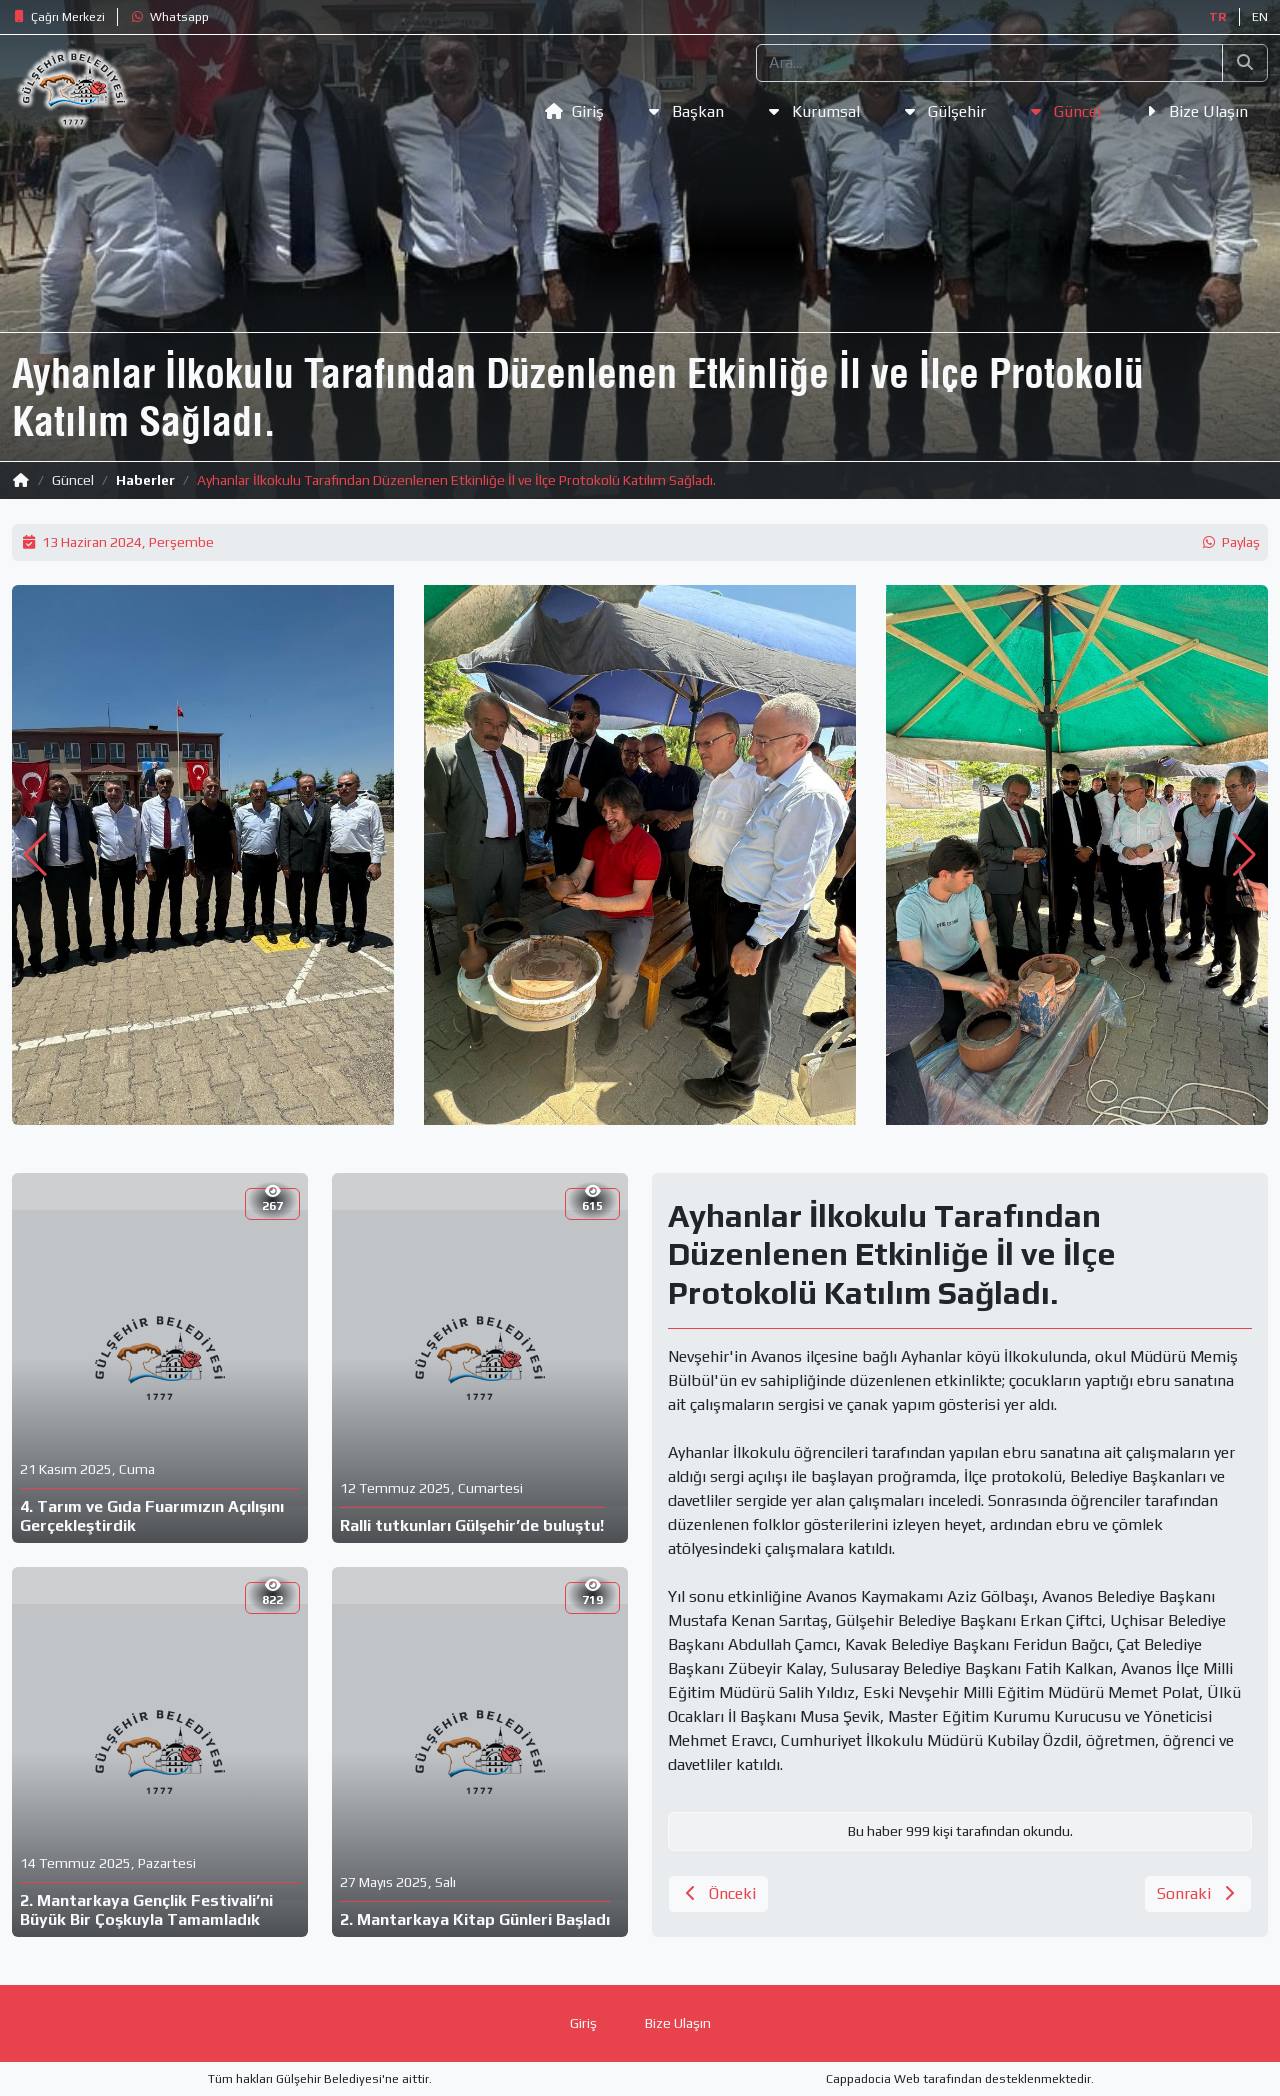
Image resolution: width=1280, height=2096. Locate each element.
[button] (58, 17)
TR (1218, 17)
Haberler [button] (145, 480)
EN (1260, 17)
